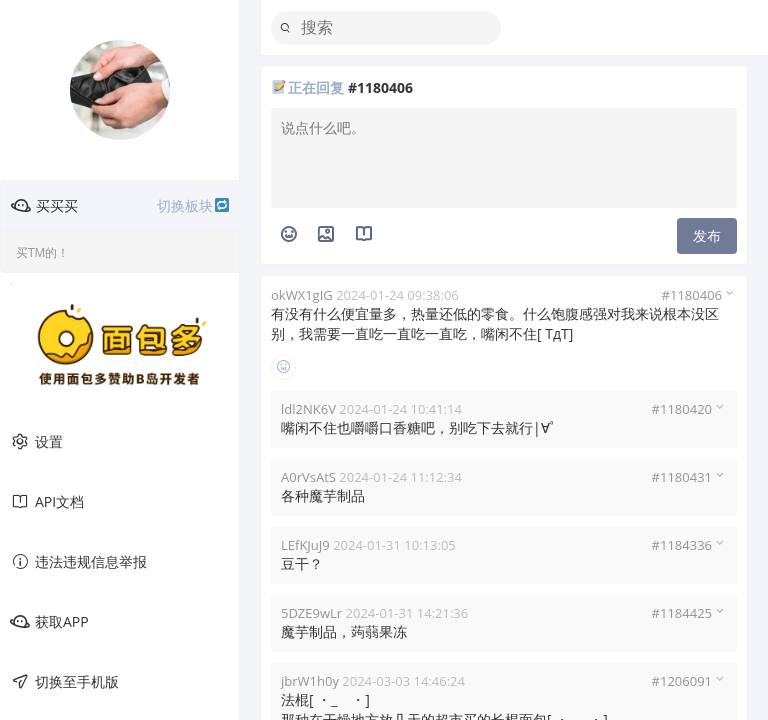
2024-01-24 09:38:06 (397, 295)
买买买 (120, 206)
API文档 (47, 502)
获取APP (49, 622)
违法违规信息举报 (78, 562)
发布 (707, 235)
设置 (36, 442)
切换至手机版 (64, 682)
